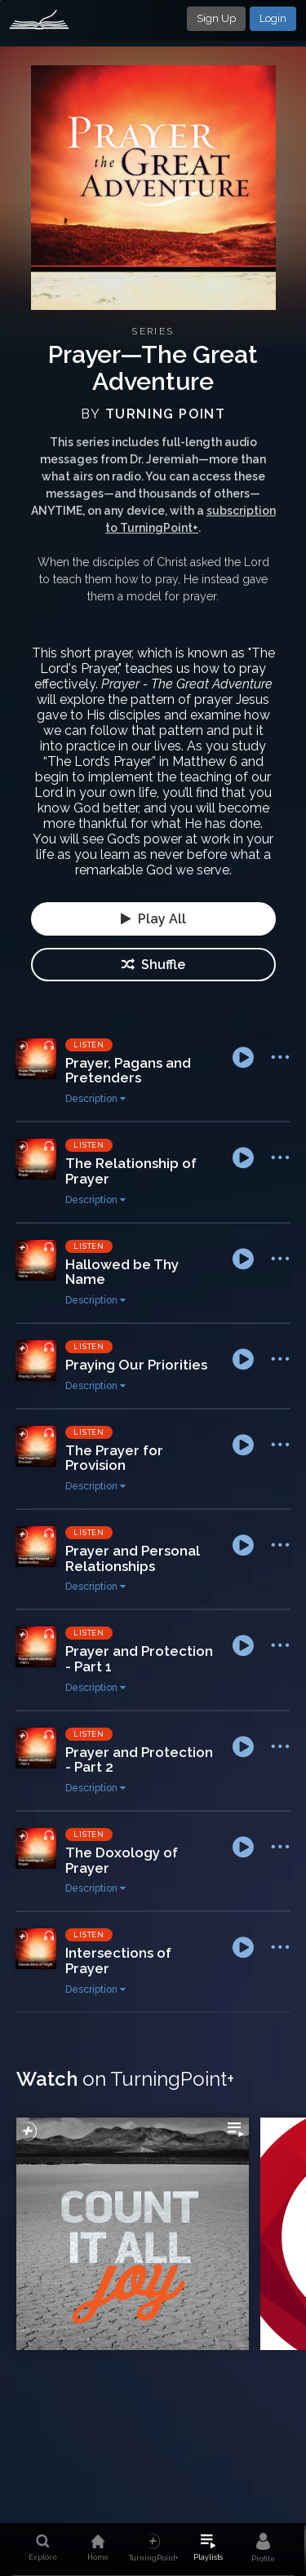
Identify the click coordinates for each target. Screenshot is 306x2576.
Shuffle (153, 964)
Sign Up (216, 18)
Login (272, 18)
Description (95, 1098)
